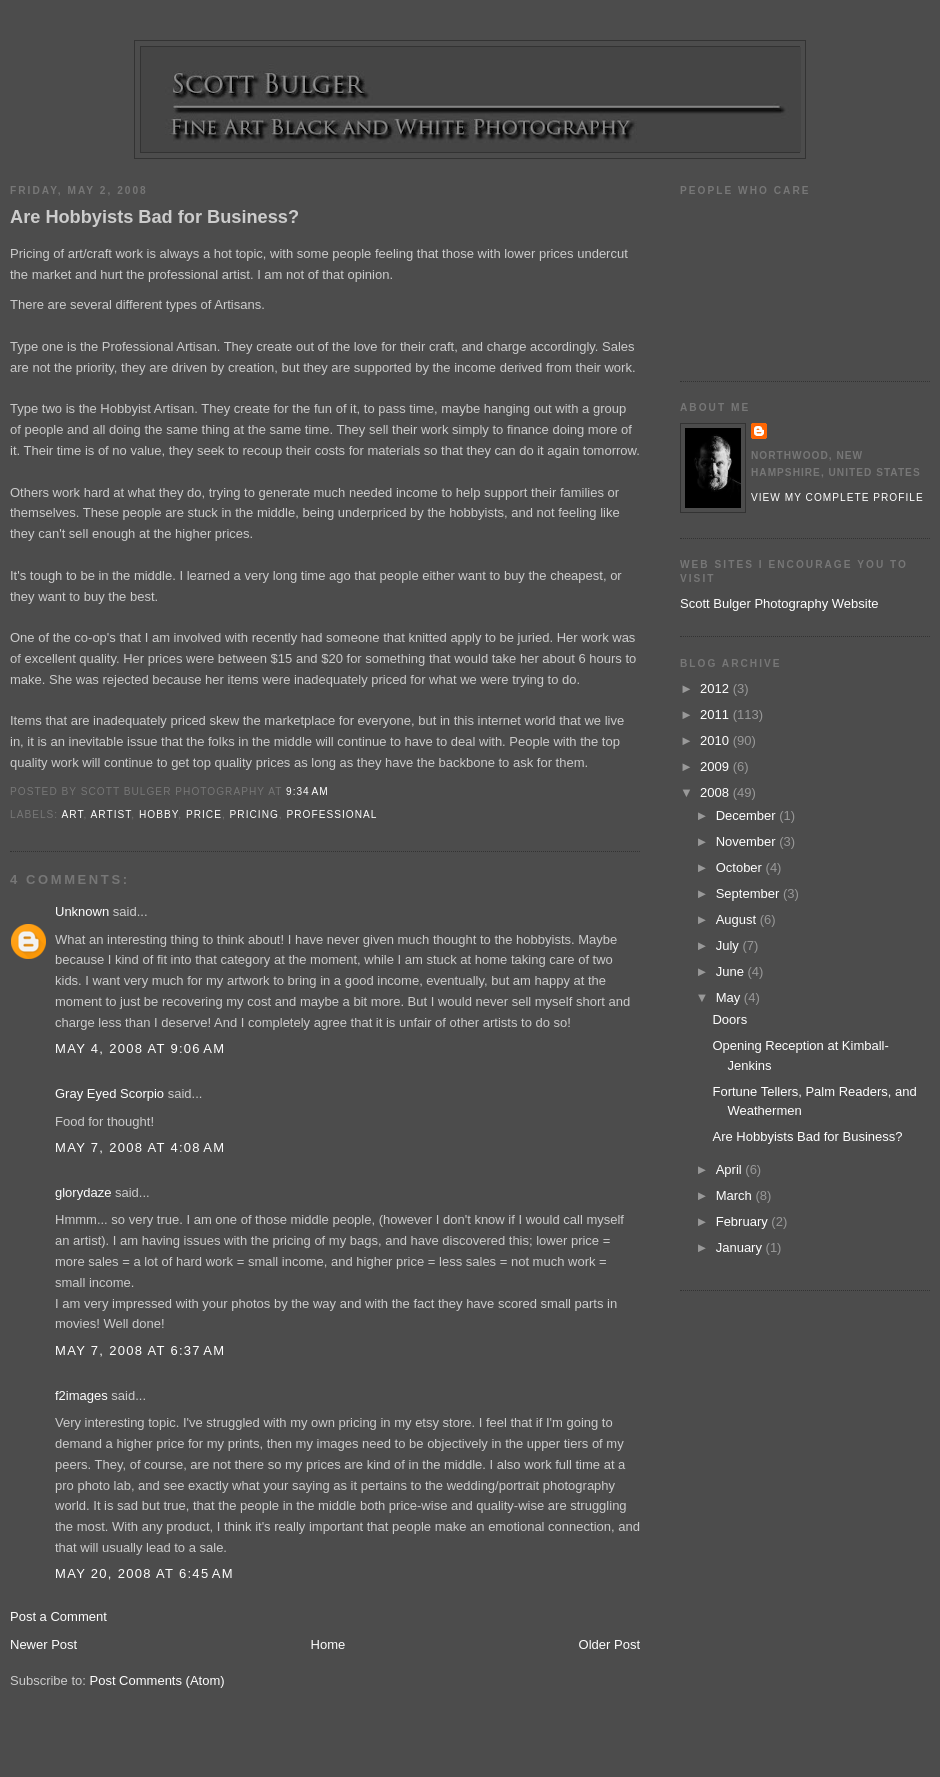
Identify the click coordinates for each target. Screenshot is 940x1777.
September (749, 893)
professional (332, 814)
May (730, 997)
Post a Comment (58, 1616)
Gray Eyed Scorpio (109, 1093)
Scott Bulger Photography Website (779, 603)
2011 (716, 714)
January (741, 1247)
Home (328, 1644)
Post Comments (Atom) (157, 1680)
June (732, 971)
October (741, 867)
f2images (81, 1395)
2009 (716, 766)
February (744, 1221)
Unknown (82, 911)
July (729, 945)
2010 (716, 740)
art (72, 814)
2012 (716, 688)
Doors (729, 1019)
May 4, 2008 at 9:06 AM (140, 1048)
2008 (716, 792)
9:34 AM (307, 791)
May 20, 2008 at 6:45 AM (144, 1573)
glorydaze (83, 1192)
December (748, 815)
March (736, 1195)
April (731, 1169)
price (204, 814)
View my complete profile (837, 497)
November (748, 841)
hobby (158, 814)
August (738, 919)
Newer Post (43, 1644)
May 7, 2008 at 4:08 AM (140, 1147)
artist (111, 814)
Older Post (609, 1644)
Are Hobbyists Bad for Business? (154, 217)
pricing (254, 814)
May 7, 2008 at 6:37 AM (140, 1350)
